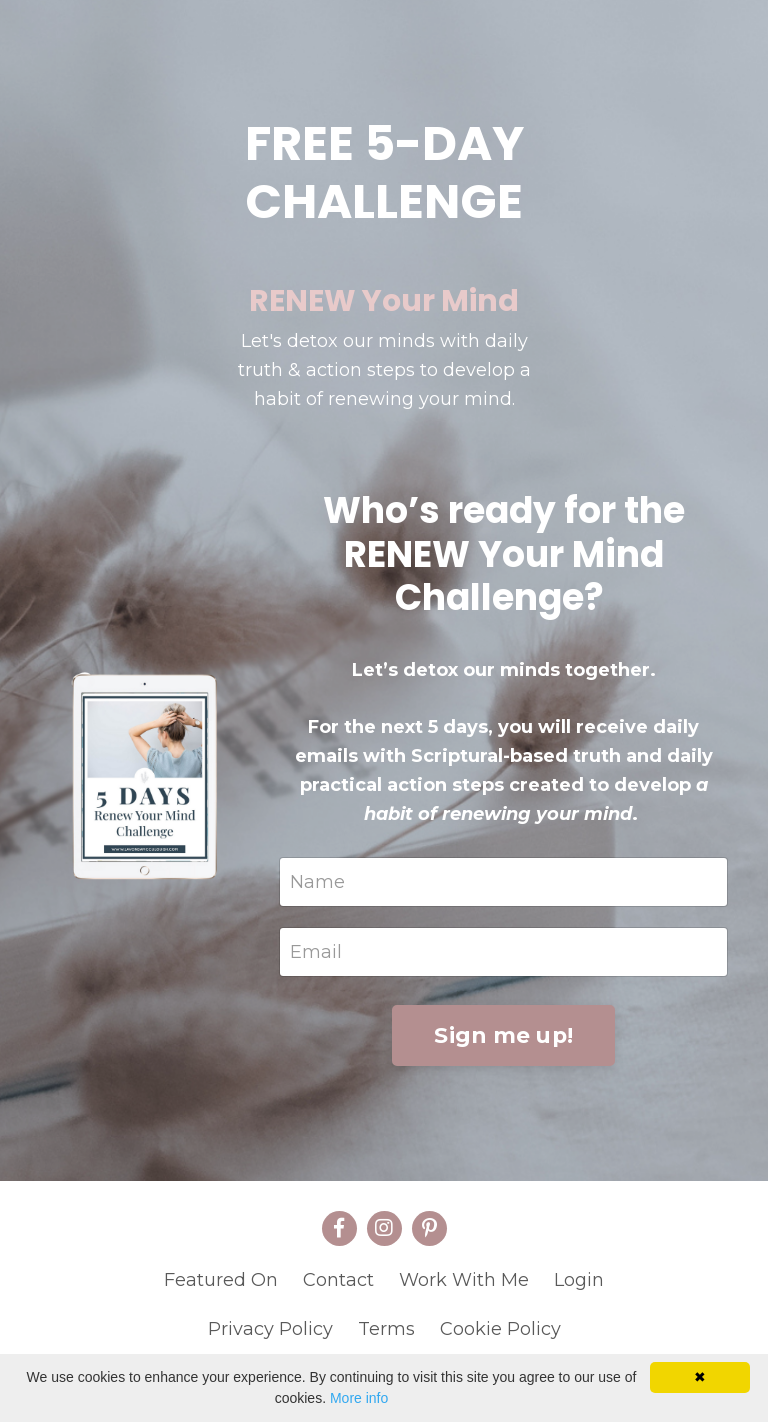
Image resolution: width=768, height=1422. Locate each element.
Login (579, 1280)
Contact (338, 1280)
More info (359, 1398)
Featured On (221, 1280)
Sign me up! (503, 1035)
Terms (386, 1329)
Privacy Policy (270, 1329)
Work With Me (464, 1280)
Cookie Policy (500, 1329)
